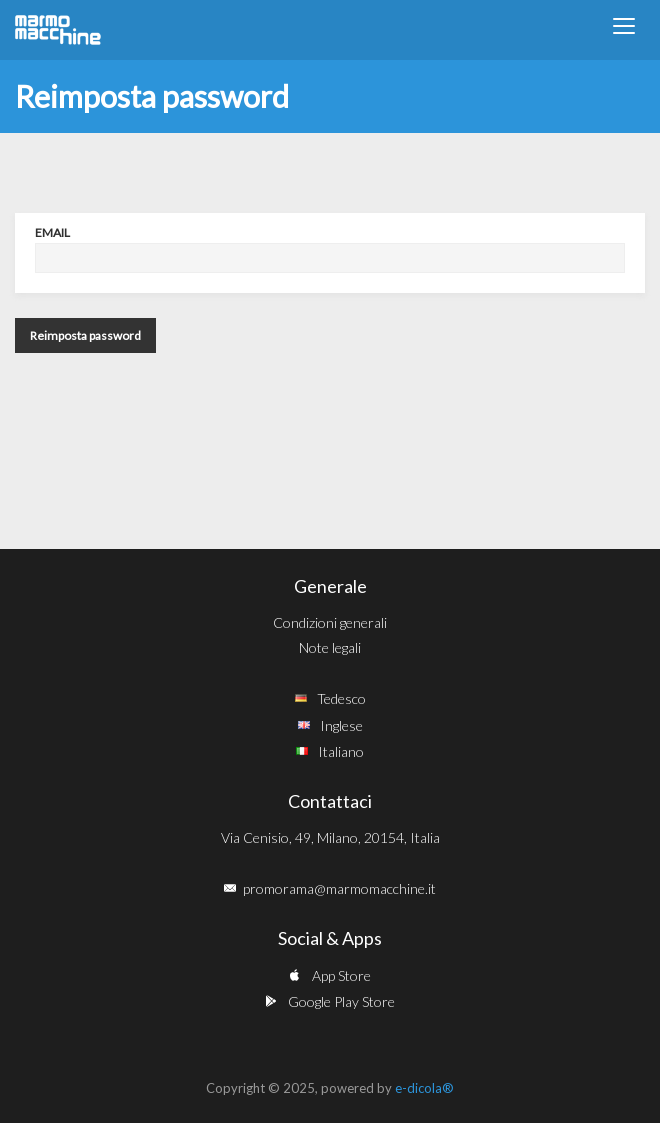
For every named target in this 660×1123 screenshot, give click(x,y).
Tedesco (341, 698)
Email (52, 232)
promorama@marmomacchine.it (339, 888)
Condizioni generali (330, 622)
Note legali (330, 647)
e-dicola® (424, 1088)
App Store (341, 975)
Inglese (341, 725)
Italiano (341, 751)
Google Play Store (341, 1001)
